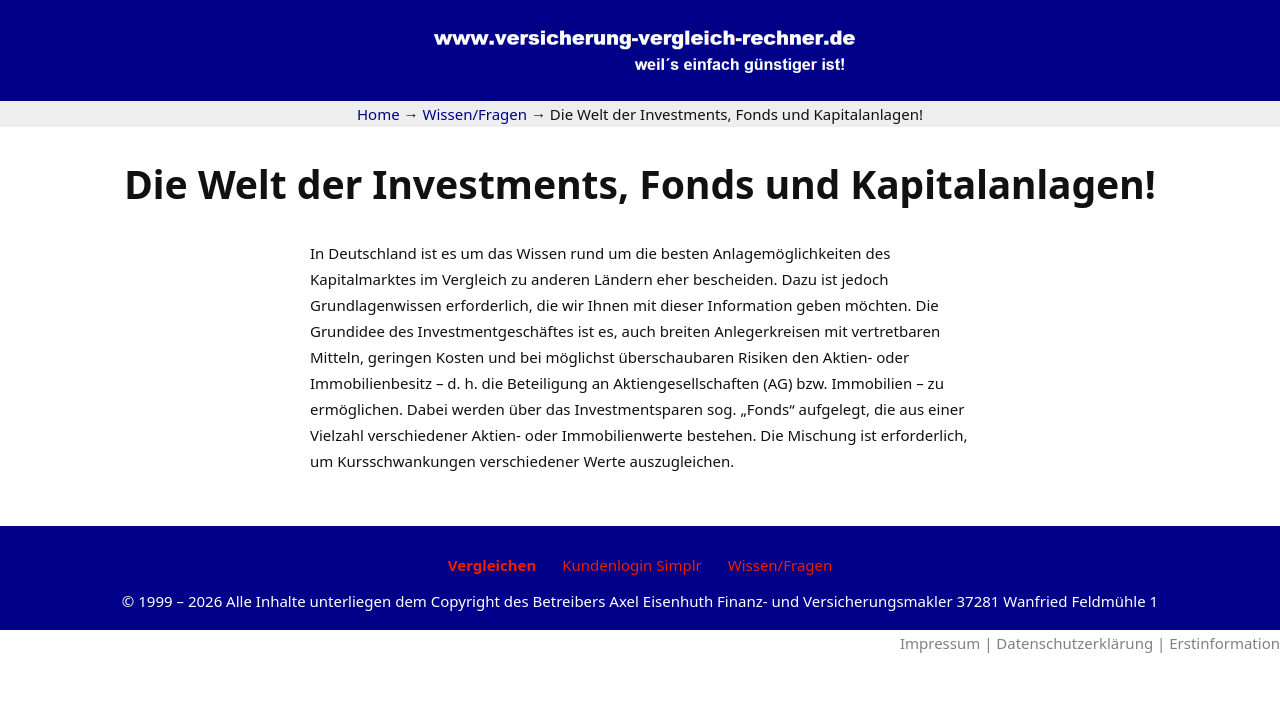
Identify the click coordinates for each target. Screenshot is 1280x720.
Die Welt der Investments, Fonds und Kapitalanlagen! (639, 183)
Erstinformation (1224, 643)
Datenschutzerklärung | (1082, 643)
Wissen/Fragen (780, 565)
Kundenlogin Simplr (631, 565)
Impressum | (948, 643)
